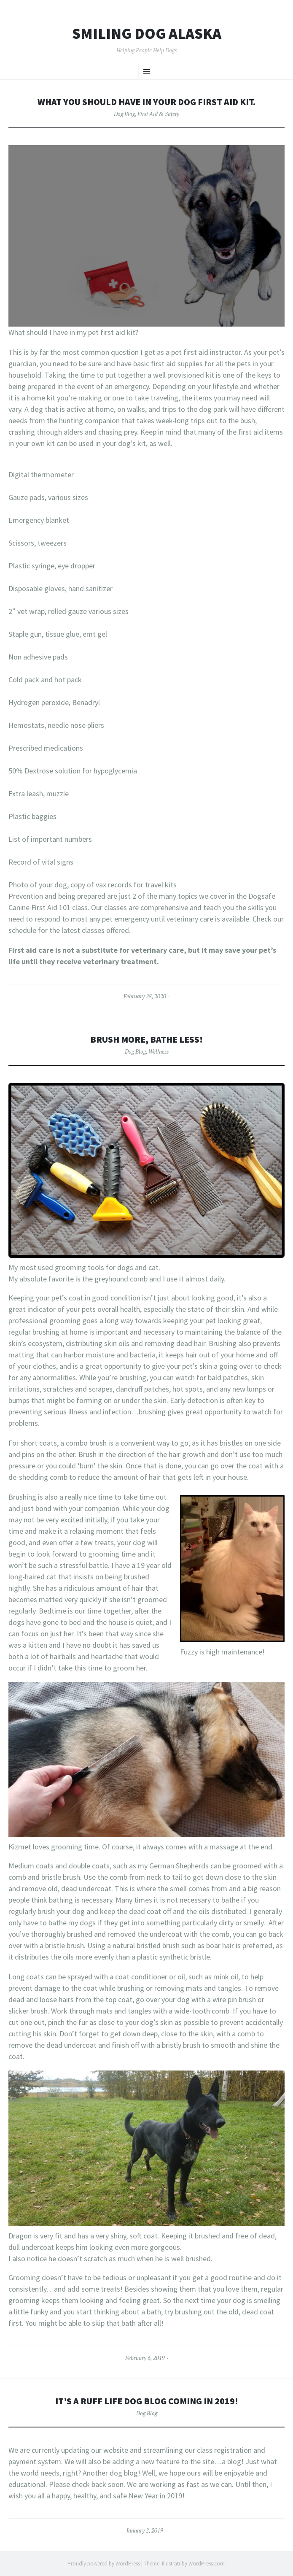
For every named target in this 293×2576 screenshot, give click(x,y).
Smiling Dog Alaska (146, 33)
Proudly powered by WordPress (103, 2563)
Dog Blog (124, 114)
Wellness (158, 1051)
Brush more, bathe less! (146, 1039)
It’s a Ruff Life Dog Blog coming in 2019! (146, 2401)
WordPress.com (206, 2563)
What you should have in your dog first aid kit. (146, 102)
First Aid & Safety (158, 114)
